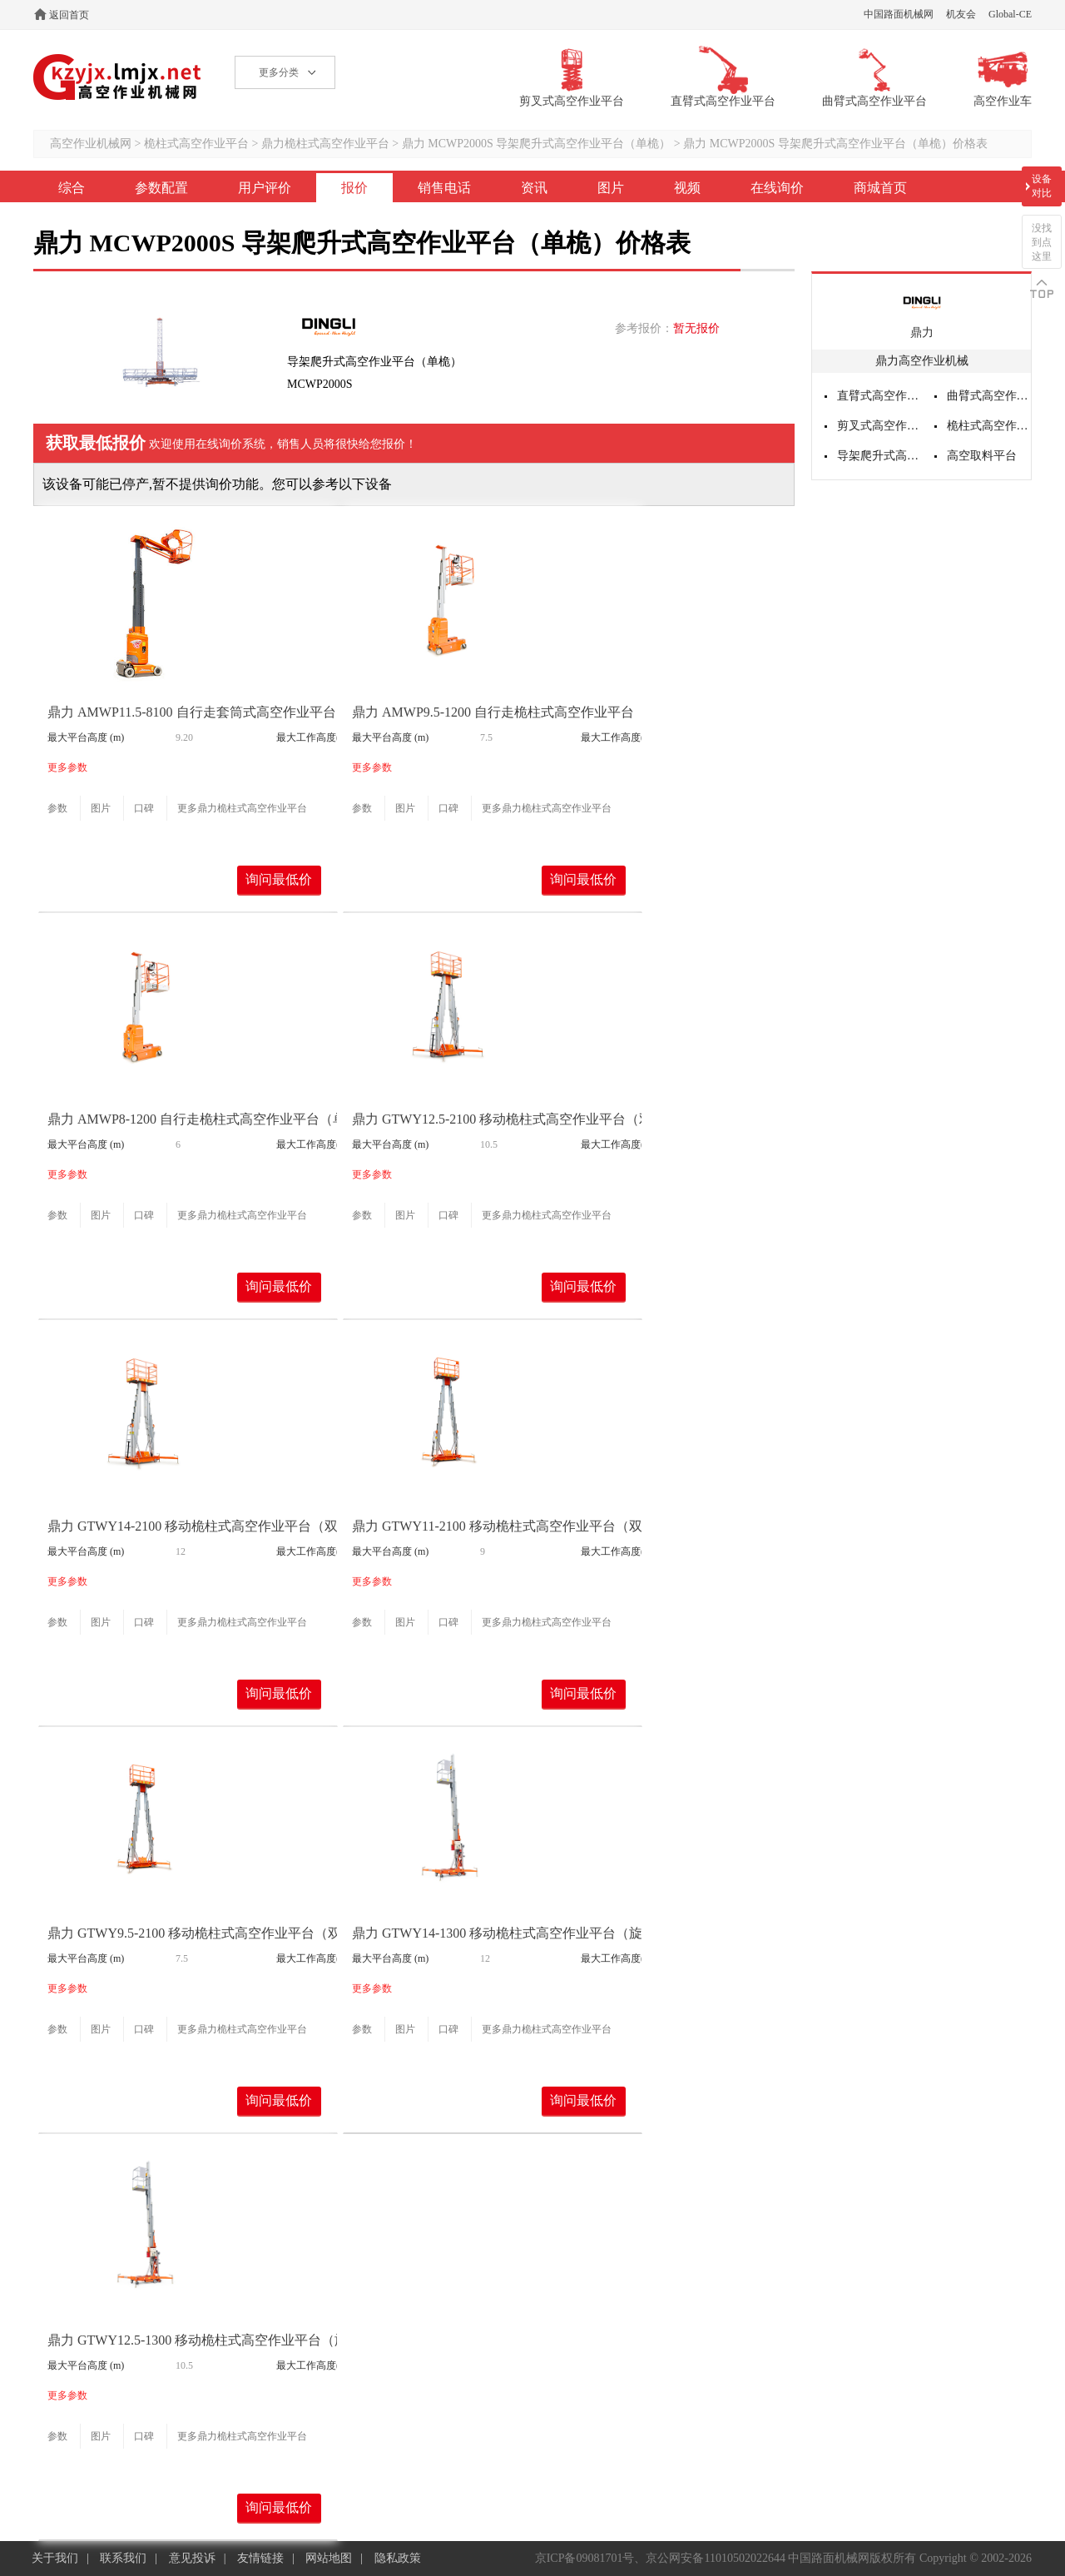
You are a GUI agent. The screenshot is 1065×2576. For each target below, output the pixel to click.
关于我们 (55, 2558)
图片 (610, 188)
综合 (71, 188)
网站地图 (328, 2558)
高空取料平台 (982, 455)
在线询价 (777, 188)
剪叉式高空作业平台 (879, 425)
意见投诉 (192, 2558)
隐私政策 (397, 2558)
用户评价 (264, 188)
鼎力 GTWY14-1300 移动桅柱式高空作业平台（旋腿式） (517, 1933)
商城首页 (880, 188)
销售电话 (444, 188)
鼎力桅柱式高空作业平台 (325, 143)
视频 (687, 188)
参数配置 (161, 188)
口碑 (144, 808)
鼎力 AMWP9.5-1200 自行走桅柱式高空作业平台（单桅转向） (533, 712)
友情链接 (260, 2558)
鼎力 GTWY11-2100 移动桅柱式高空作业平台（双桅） (510, 1526)
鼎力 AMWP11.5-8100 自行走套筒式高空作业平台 (191, 712)
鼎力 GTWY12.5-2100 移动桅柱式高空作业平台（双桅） (515, 1119)
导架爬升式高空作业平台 (879, 455)
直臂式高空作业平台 (879, 396)
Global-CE (1010, 14)
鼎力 (922, 332)
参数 (57, 808)
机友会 (961, 14)
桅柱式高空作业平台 (196, 143)
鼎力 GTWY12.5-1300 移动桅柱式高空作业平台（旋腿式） (217, 2340)
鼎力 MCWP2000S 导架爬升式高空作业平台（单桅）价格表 (835, 143)
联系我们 (123, 2558)
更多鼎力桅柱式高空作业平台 (242, 808)
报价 (354, 188)
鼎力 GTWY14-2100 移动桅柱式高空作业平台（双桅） (205, 1526)
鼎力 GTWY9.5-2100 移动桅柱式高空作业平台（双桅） (207, 1933)
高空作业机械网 (117, 77)
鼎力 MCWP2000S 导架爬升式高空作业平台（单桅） (536, 143)
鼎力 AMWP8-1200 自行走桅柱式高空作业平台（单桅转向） (223, 1119)
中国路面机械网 (899, 14)
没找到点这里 (1042, 242)
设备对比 (1042, 186)
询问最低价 (278, 879)
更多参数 (67, 767)
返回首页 (69, 15)
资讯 (534, 188)
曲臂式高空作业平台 (989, 396)
